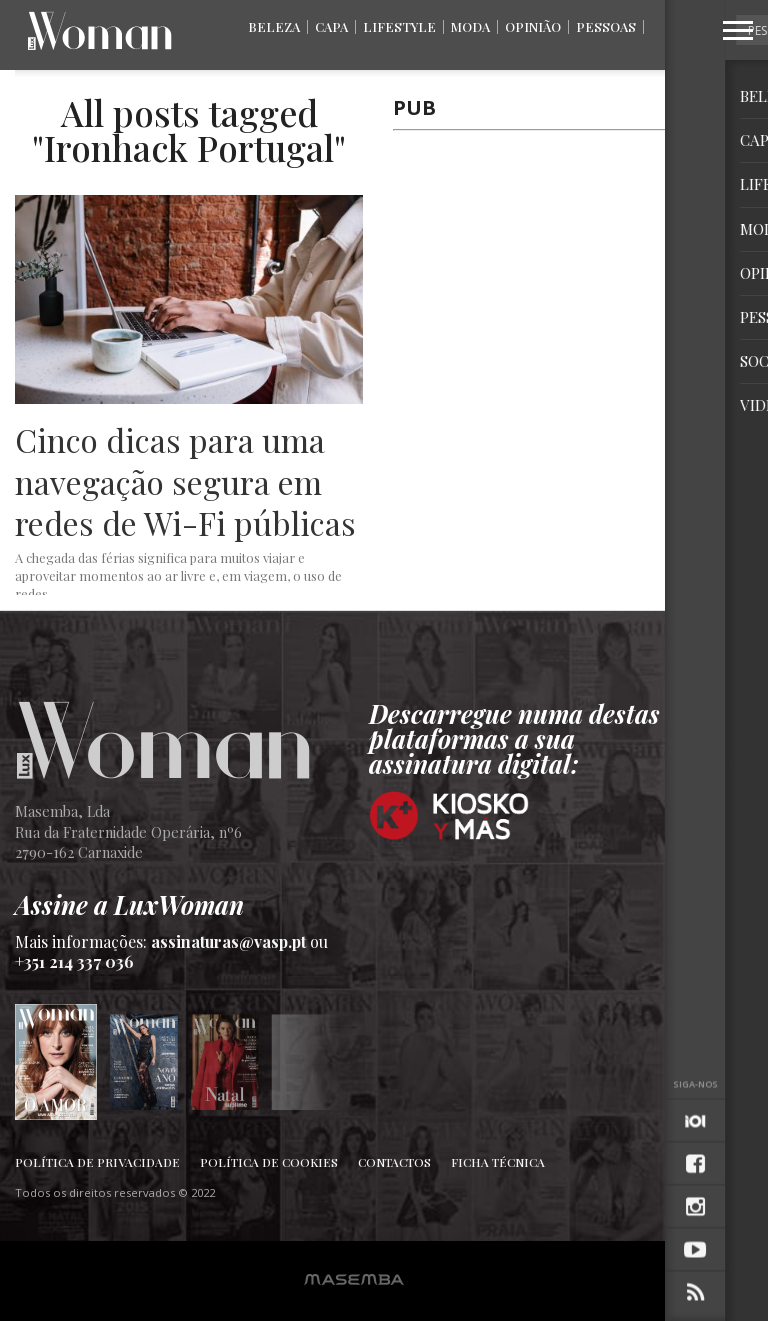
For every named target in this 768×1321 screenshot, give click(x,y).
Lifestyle (399, 26)
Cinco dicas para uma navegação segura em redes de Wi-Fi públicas (185, 481)
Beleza (274, 26)
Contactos (394, 1162)
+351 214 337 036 (74, 961)
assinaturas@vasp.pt (228, 941)
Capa (331, 26)
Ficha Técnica (498, 1162)
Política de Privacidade (97, 1162)
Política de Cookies (269, 1162)
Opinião (533, 26)
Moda (470, 26)
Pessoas (606, 26)
